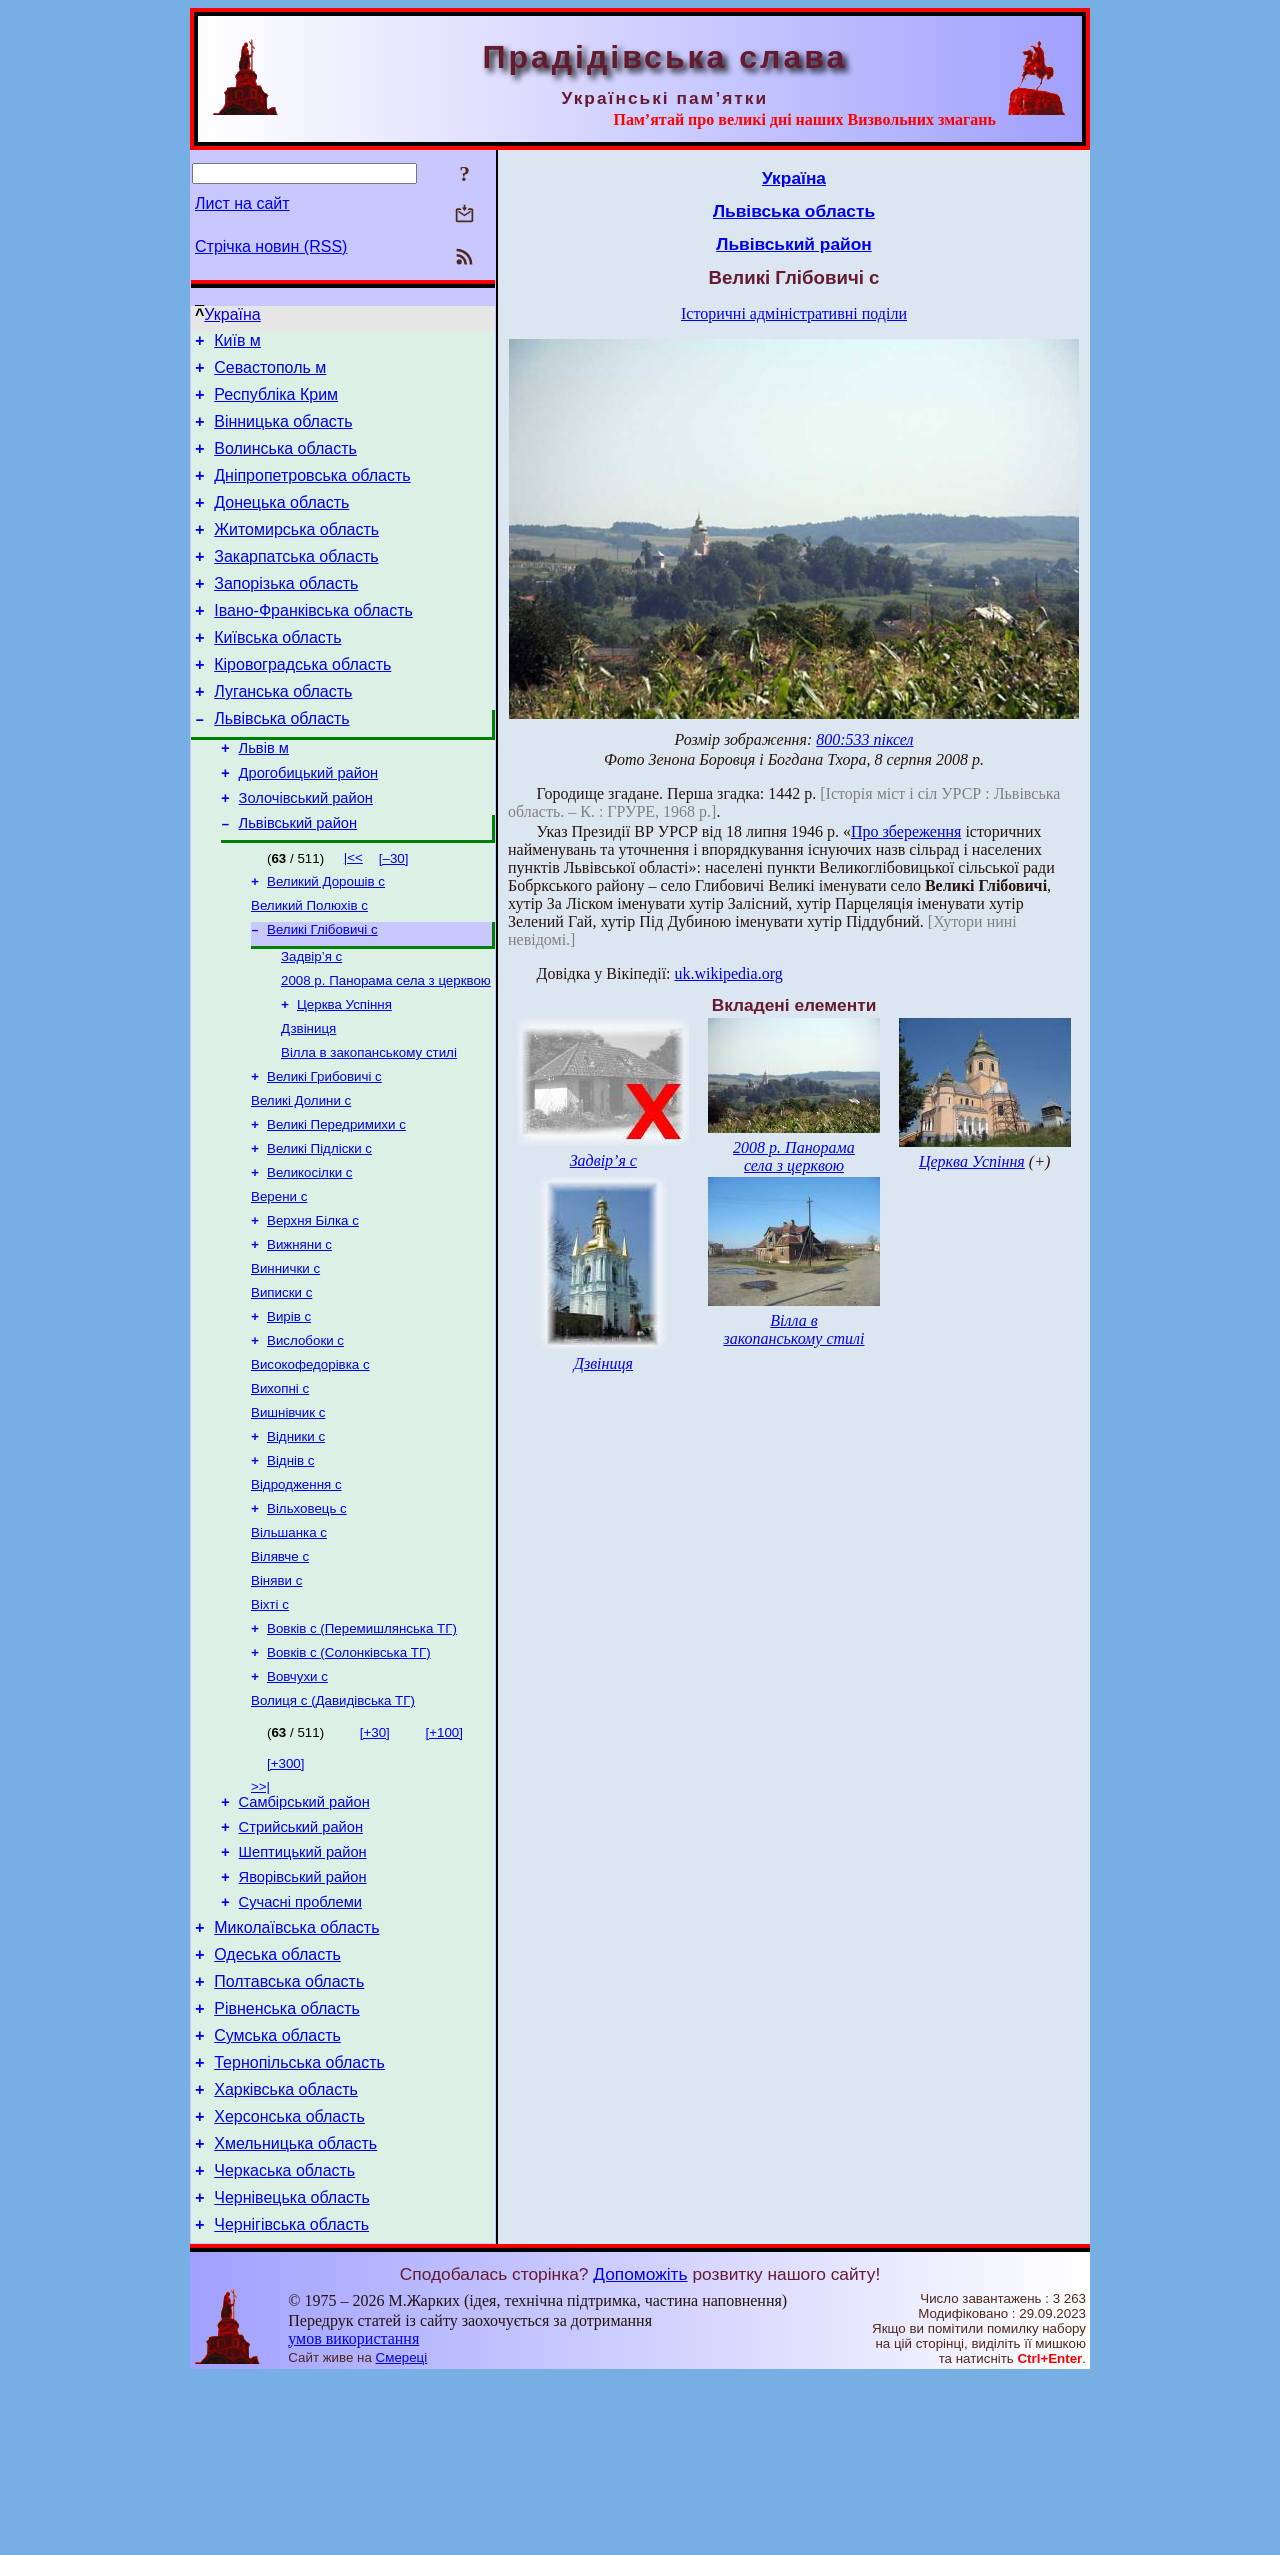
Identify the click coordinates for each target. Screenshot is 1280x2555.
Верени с (279, 1281)
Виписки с (281, 1385)
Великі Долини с (301, 1177)
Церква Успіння (344, 1073)
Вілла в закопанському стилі (369, 1125)
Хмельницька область (295, 2312)
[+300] (285, 1890)
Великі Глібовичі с (322, 992)
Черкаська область (284, 2342)
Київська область (277, 673)
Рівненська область (287, 2162)
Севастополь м (270, 373)
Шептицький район (303, 1988)
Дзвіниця (308, 1099)
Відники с (296, 1541)
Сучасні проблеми (300, 2044)
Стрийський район (301, 1960)
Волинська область (285, 463)
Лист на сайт (242, 203)
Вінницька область (283, 433)
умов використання (353, 2516)
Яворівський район (303, 2016)
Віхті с (270, 1723)
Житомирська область (296, 553)
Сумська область (277, 2192)
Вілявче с (280, 1671)
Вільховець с (307, 1619)
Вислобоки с (305, 1437)
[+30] (375, 1859)
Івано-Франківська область (313, 643)
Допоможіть (640, 2452)
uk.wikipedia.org (729, 973)
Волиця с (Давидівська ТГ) (333, 1827)
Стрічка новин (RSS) (271, 246)
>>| (260, 1913)
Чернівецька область (292, 2372)
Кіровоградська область (302, 703)
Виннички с (285, 1359)
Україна (232, 314)
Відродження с (296, 1593)
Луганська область (283, 733)
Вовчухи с (297, 1801)
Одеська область (277, 2102)
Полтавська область (289, 2132)
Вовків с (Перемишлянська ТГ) (362, 1749)
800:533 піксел (864, 739)
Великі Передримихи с (336, 1203)
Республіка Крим (276, 403)
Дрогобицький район (309, 824)
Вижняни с (299, 1333)
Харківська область (286, 2252)
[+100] (444, 1859)
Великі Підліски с (319, 1229)
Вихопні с (280, 1489)
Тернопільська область (299, 2222)
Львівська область (281, 763)
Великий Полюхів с (309, 966)
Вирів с (289, 1411)
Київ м (237, 343)
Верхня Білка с (313, 1307)
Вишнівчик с (288, 1515)
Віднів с (290, 1567)
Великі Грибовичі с (324, 1151)
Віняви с (276, 1697)
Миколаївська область (296, 2072)
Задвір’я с (311, 1021)
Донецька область (281, 523)
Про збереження (906, 831)
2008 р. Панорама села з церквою (386, 1047)
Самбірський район (304, 1932)
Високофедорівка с (310, 1463)
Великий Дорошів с (326, 940)
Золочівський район (306, 852)
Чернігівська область (291, 2402)
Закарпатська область (296, 583)
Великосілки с (310, 1255)
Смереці (402, 2535)
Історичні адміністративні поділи (794, 313)
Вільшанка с (289, 1645)
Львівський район (298, 880)
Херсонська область (289, 2282)
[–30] (394, 915)
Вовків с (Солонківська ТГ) (349, 1775)
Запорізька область (286, 613)
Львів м (264, 796)
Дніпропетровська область (312, 493)
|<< (353, 914)
